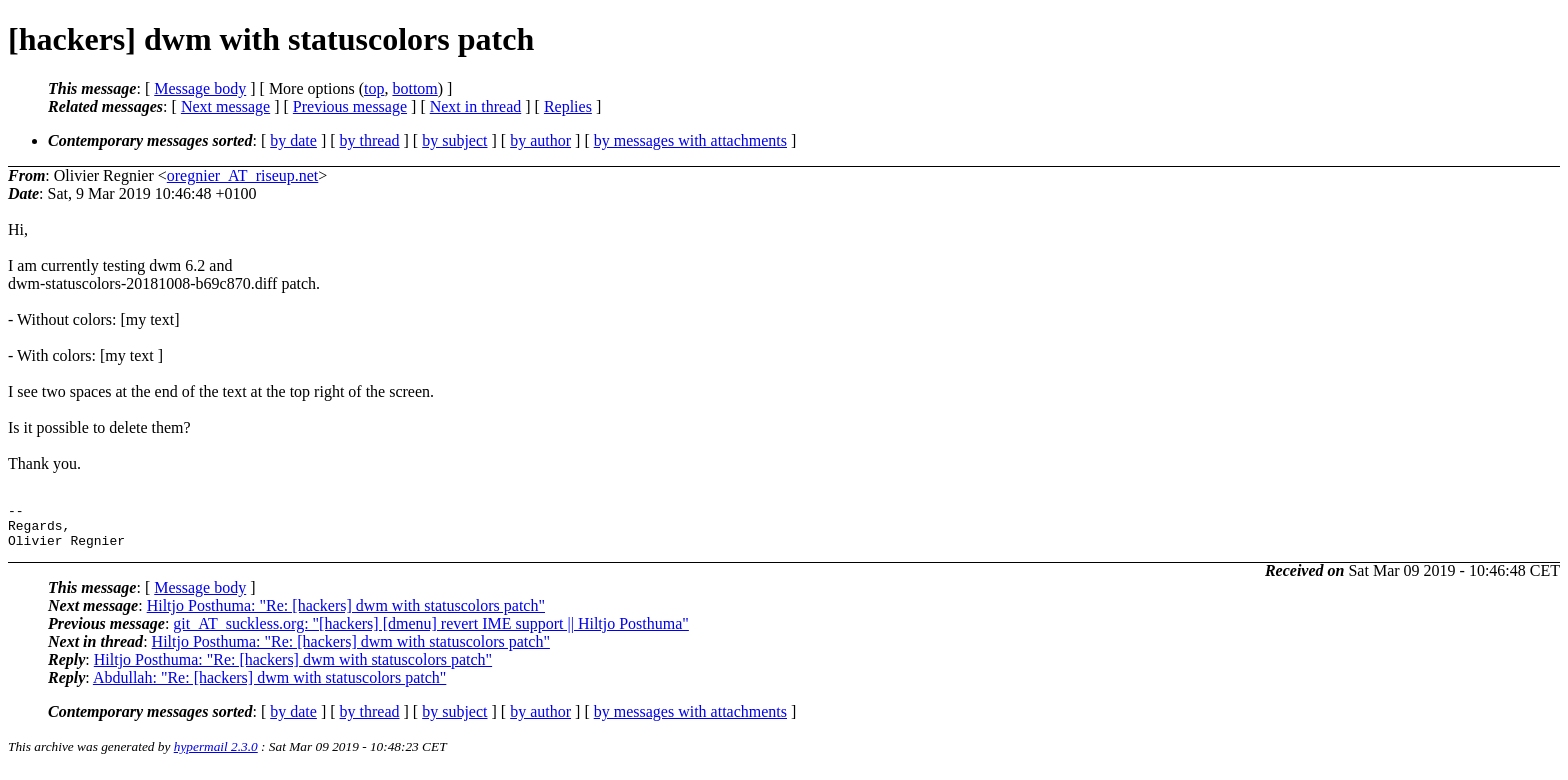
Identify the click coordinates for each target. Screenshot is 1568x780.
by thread (370, 140)
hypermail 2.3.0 (216, 755)
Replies (568, 106)
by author (540, 140)
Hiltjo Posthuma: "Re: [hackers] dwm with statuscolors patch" (346, 614)
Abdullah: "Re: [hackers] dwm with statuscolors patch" (269, 686)
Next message (225, 106)
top (374, 88)
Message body (200, 88)
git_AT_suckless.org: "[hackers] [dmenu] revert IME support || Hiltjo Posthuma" (431, 632)
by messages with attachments (690, 140)
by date (293, 140)
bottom (414, 88)
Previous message (350, 106)
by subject (454, 140)
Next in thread (476, 106)
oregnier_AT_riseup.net (243, 175)
